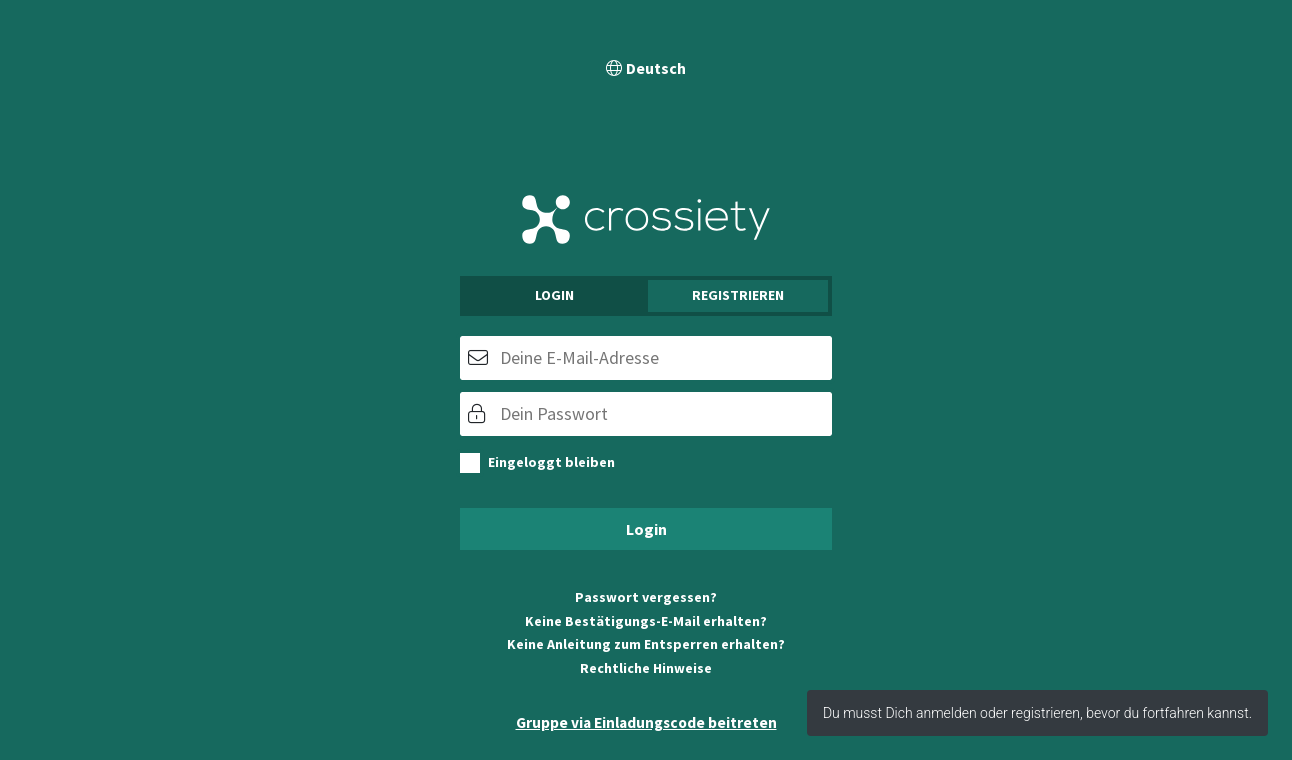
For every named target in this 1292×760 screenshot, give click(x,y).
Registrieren (738, 295)
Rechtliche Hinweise (646, 668)
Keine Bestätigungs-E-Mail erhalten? (646, 621)
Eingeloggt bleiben (551, 462)
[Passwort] (646, 414)
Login (554, 295)
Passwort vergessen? (646, 597)
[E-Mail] (646, 358)
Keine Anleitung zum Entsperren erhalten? (646, 644)
